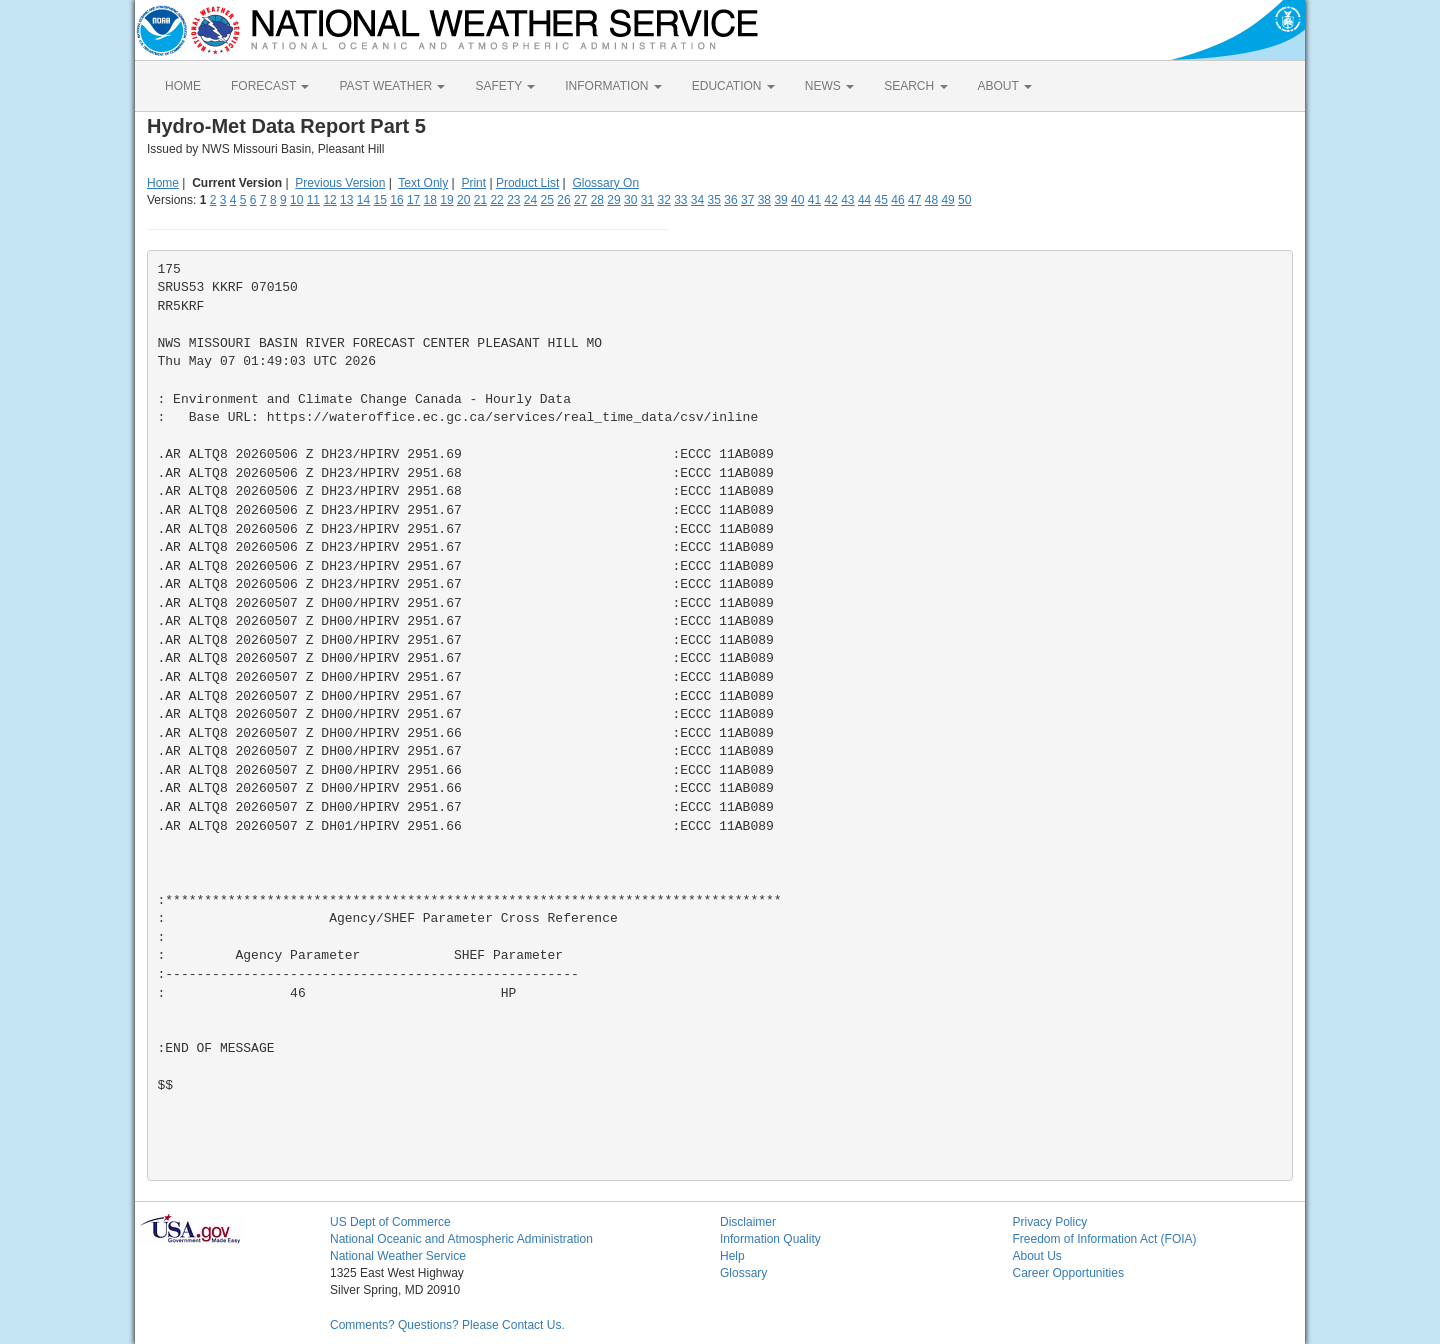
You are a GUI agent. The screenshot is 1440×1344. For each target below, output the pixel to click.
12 (329, 200)
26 (563, 200)
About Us (1037, 1256)
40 (797, 200)
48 (931, 200)
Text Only (423, 183)
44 (864, 200)
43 (847, 200)
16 (396, 200)
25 (547, 200)
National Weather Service (398, 1256)
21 (480, 200)
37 (747, 200)
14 (363, 200)
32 (663, 200)
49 (947, 200)
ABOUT (1005, 86)
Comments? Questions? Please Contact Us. (447, 1325)
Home (163, 183)
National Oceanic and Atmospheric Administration (461, 1239)
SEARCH (915, 86)
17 (413, 200)
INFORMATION (613, 86)
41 (814, 200)
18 (430, 200)
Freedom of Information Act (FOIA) (1105, 1239)
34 (697, 200)
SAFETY (505, 86)
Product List (527, 183)
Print (473, 183)
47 (914, 200)
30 (630, 200)
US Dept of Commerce (390, 1222)
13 (346, 200)
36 (730, 200)
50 (964, 200)
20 (463, 200)
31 (647, 200)
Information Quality (770, 1239)
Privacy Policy (1050, 1222)
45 (881, 200)
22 (496, 200)
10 (296, 200)
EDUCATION (733, 86)
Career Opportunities (1068, 1273)
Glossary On (605, 183)
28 (597, 200)
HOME (183, 86)
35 (714, 200)
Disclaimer (748, 1222)
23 (513, 200)
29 (613, 200)
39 (780, 200)
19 (446, 200)
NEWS (829, 86)
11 (313, 200)
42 (830, 200)
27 (580, 200)
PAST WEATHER (392, 86)
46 (897, 200)
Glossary (743, 1273)
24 (530, 200)
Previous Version (340, 183)
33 (680, 200)
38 (764, 200)
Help (732, 1256)
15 (380, 200)
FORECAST (270, 86)
